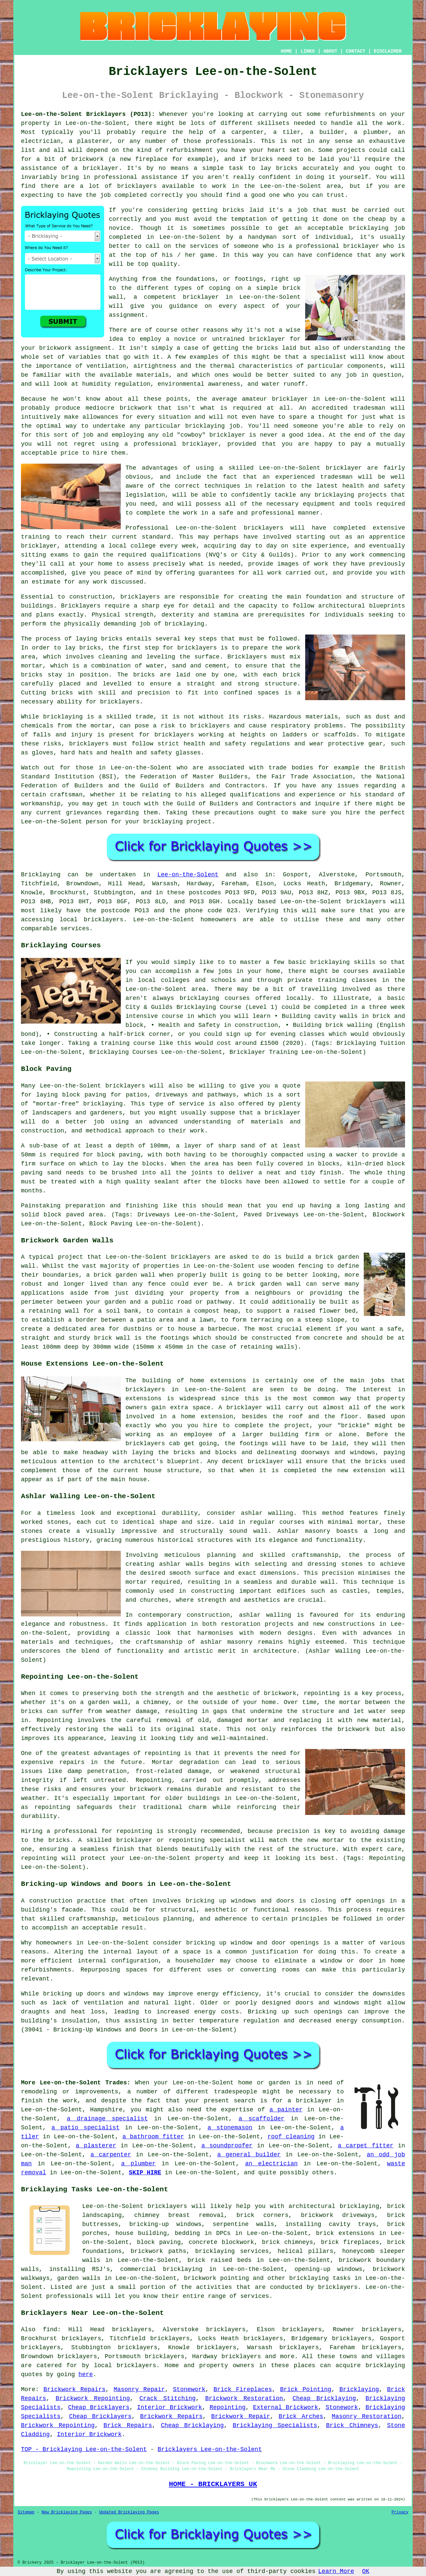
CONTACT (355, 51)
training (35, 537)
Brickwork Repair (240, 2416)
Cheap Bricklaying (324, 2398)
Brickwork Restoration (244, 2398)
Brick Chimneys (352, 2425)
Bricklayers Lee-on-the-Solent (209, 2449)
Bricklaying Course (208, 1007)
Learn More (336, 2571)
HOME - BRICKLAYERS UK (213, 2484)
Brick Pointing (305, 2389)
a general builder (249, 2154)
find (50, 2329)
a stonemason (229, 2127)
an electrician (271, 2163)
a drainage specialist (107, 2118)
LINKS (308, 51)
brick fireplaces (350, 2242)
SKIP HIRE (145, 2172)
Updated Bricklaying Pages (129, 2512)
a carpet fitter (365, 2145)
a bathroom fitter (153, 2136)
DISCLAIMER (388, 51)
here (86, 2374)
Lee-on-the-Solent (188, 874)
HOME (286, 51)
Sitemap (26, 2512)
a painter (286, 2109)
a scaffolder (262, 2118)
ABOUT (330, 51)
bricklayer (361, 246)
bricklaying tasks (319, 2278)
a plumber (138, 2163)
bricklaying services (232, 2251)
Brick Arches (301, 2416)
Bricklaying (41, 874)
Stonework (189, 2389)
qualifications (176, 555)
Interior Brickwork (169, 2407)
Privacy (400, 2512)
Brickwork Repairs (75, 2389)
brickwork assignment (75, 348)
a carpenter (111, 2154)
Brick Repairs (128, 2425)
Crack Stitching (167, 2398)
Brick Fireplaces (242, 2389)
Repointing (228, 2407)
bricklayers (140, 597)
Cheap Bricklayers (98, 2407)
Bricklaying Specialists (275, 2425)
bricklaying (385, 2365)
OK (365, 2571)
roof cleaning (291, 2136)
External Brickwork (285, 2407)
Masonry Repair (139, 2389)
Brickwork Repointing (93, 2398)
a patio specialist (86, 2127)
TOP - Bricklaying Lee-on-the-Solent (84, 2449)
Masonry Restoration (366, 2416)
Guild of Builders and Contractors (236, 803)
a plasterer (96, 2145)
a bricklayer (310, 2100)
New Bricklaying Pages (67, 2512)
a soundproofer (227, 2145)
